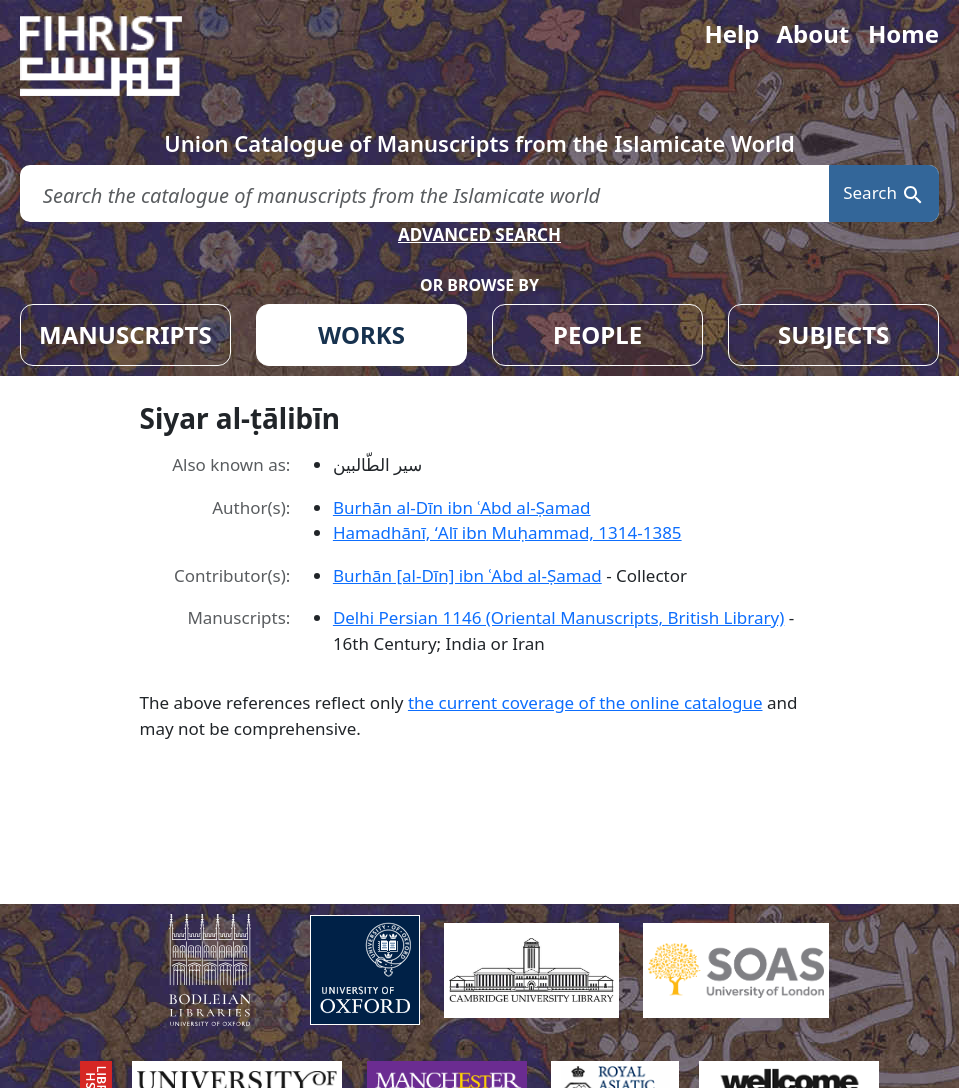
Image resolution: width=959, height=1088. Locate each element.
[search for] (424, 193)
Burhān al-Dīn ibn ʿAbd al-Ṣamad (462, 507)
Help (731, 33)
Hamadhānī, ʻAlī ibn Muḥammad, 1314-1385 (507, 532)
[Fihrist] (120, 56)
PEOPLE (597, 334)
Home (903, 33)
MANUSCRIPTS (125, 334)
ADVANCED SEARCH (479, 234)
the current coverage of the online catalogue (585, 702)
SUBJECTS (833, 334)
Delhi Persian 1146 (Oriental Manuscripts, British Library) (558, 617)
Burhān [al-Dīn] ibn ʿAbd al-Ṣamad (467, 575)
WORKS (361, 334)
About (812, 33)
